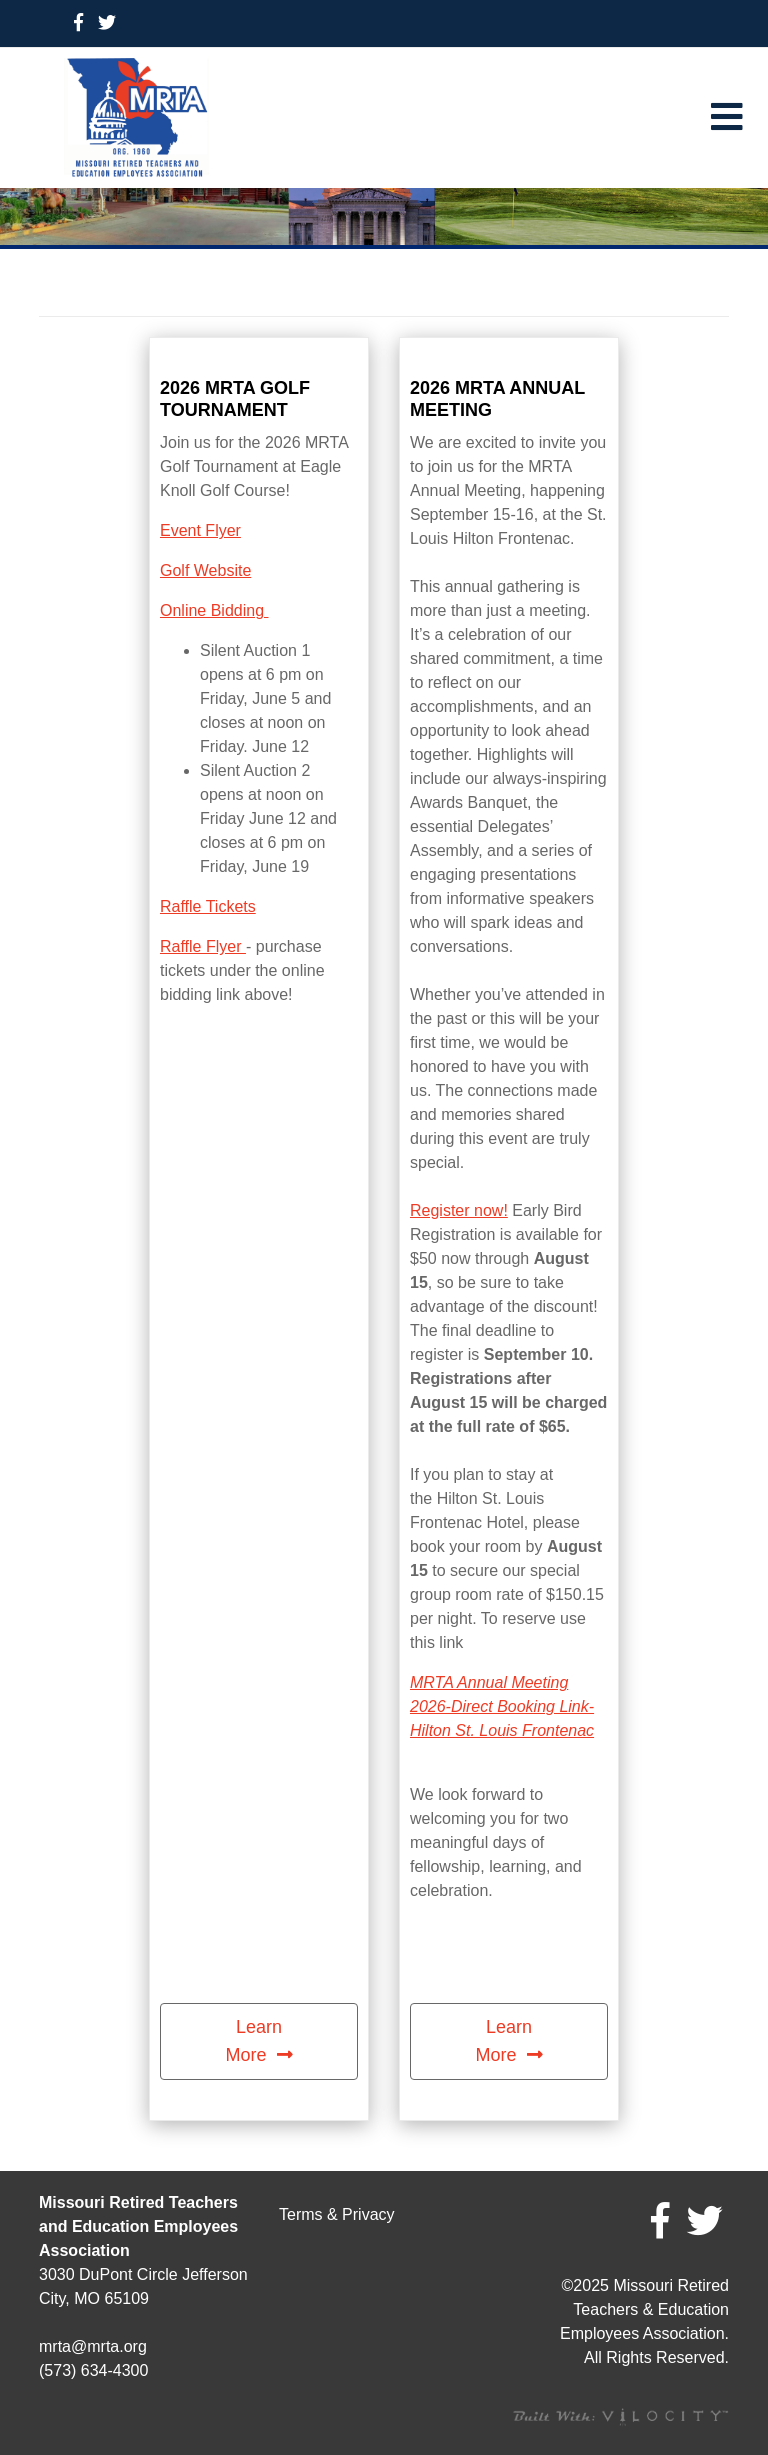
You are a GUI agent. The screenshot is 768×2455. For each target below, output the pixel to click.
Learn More (253, 2041)
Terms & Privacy (337, 2214)
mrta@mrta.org (93, 2346)
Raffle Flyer (203, 946)
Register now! (459, 1210)
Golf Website (205, 570)
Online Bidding (214, 610)
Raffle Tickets (208, 906)
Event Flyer (200, 530)
